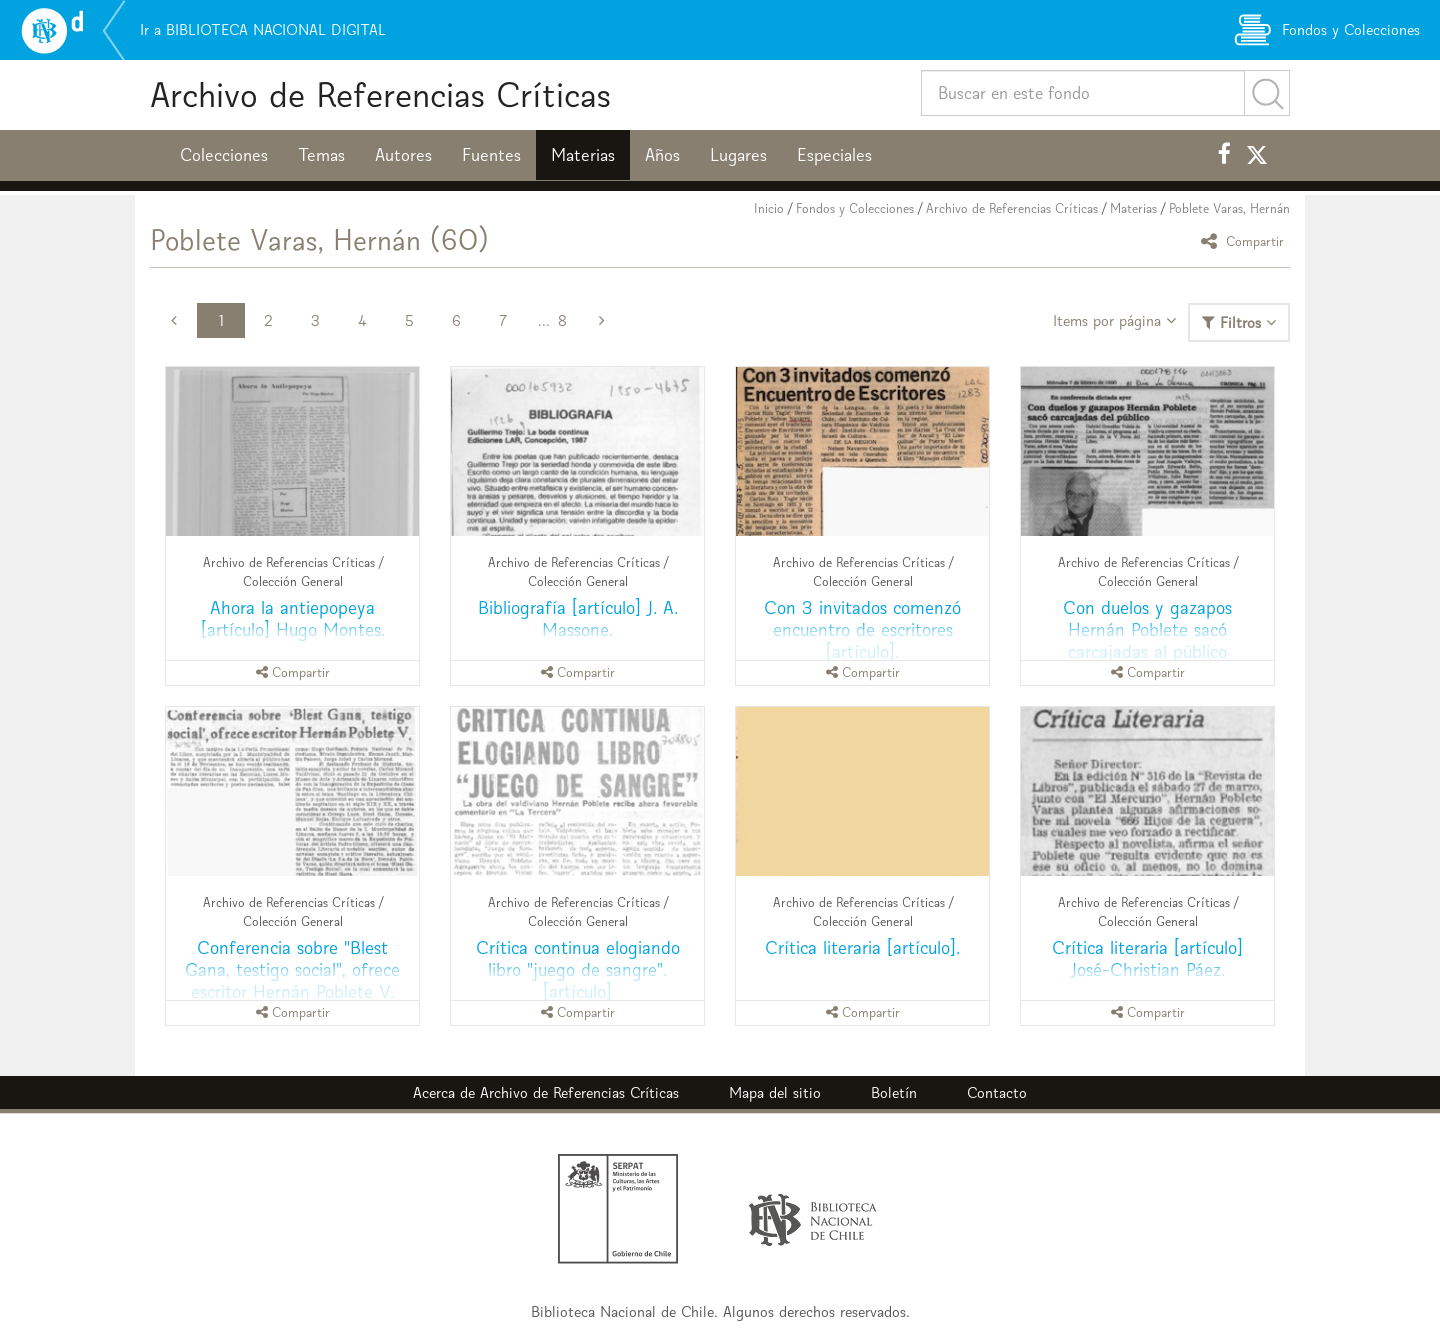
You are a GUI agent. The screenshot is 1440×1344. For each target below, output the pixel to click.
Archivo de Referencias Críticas (380, 94)
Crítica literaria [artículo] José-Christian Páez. (1147, 958)
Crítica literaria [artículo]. (862, 947)
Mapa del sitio (775, 1092)
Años (662, 155)
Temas (321, 155)
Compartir (1245, 240)
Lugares (738, 155)
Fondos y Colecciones (855, 208)
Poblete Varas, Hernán (1229, 208)
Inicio (769, 208)
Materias (583, 155)
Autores (403, 155)
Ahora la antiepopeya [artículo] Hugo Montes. (293, 618)
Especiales (834, 155)
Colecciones (224, 155)
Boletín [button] (894, 1092)
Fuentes (491, 155)
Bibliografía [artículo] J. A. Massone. (578, 618)
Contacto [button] (997, 1092)
